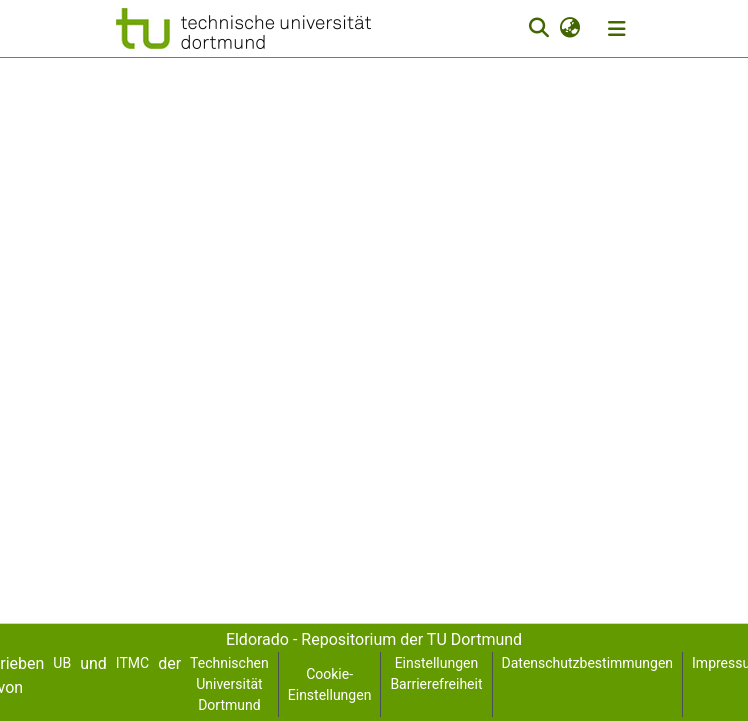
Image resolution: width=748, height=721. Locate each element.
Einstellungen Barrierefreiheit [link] (436, 673)
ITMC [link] (132, 663)
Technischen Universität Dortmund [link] (229, 684)
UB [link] (62, 663)
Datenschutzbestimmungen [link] (588, 663)
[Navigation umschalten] (617, 29)
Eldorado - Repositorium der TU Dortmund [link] (374, 639)
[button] (243, 28)
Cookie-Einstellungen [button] (330, 684)
